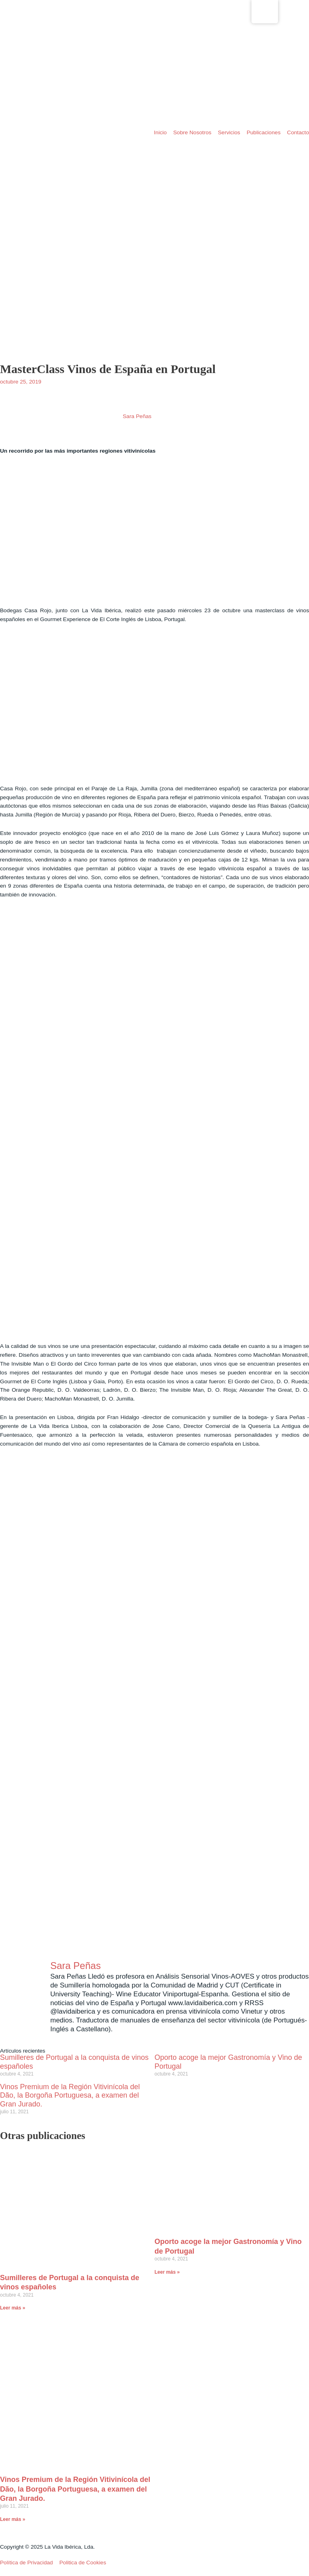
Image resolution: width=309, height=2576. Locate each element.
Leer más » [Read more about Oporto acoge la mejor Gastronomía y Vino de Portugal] (167, 2272)
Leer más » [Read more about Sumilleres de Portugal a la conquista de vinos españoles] (12, 2308)
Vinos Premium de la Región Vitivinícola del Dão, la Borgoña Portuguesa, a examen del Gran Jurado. (70, 2095)
